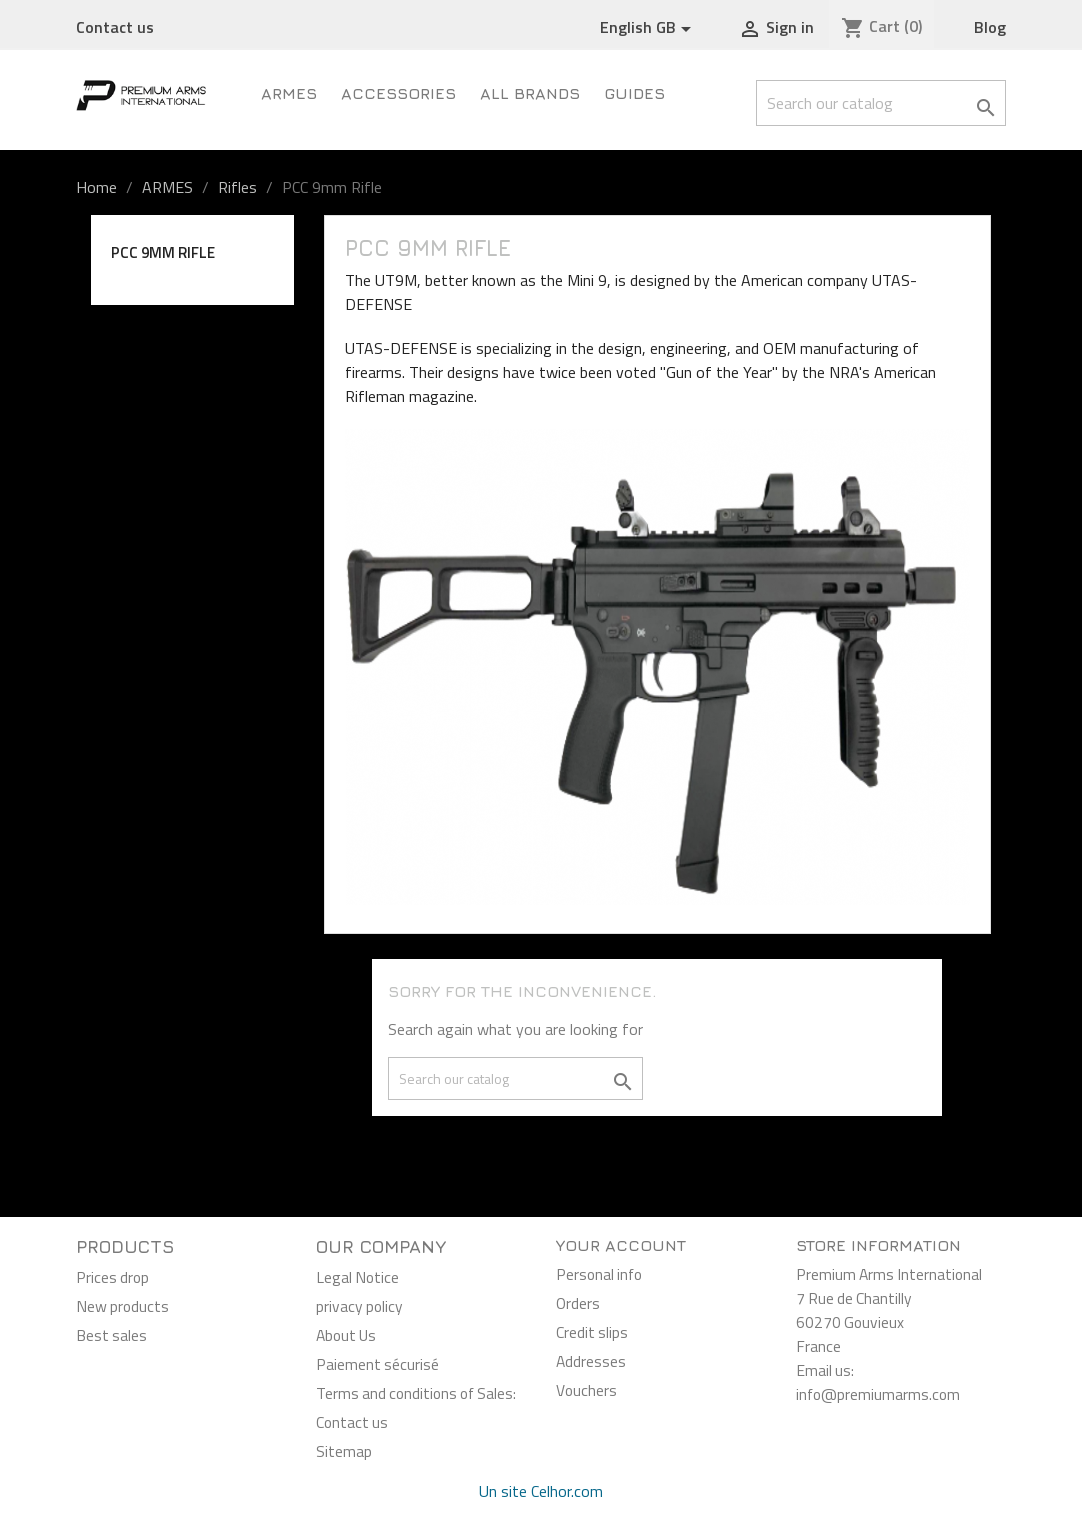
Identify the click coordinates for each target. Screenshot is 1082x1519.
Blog (990, 27)
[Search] (881, 103)
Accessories (398, 93)
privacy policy (359, 1306)
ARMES (289, 93)
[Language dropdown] (649, 28)
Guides (634, 93)
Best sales (111, 1335)
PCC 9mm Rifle (163, 252)
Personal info (599, 1274)
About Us (346, 1335)
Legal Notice (357, 1277)
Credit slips (592, 1332)
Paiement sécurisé (377, 1364)
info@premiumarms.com (878, 1394)
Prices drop (112, 1277)
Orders (578, 1303)
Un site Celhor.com (541, 1491)
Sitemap (344, 1451)
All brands (530, 93)
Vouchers (586, 1390)
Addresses (591, 1361)
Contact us (115, 27)
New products (122, 1306)
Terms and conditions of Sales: (416, 1393)
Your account (621, 1245)
